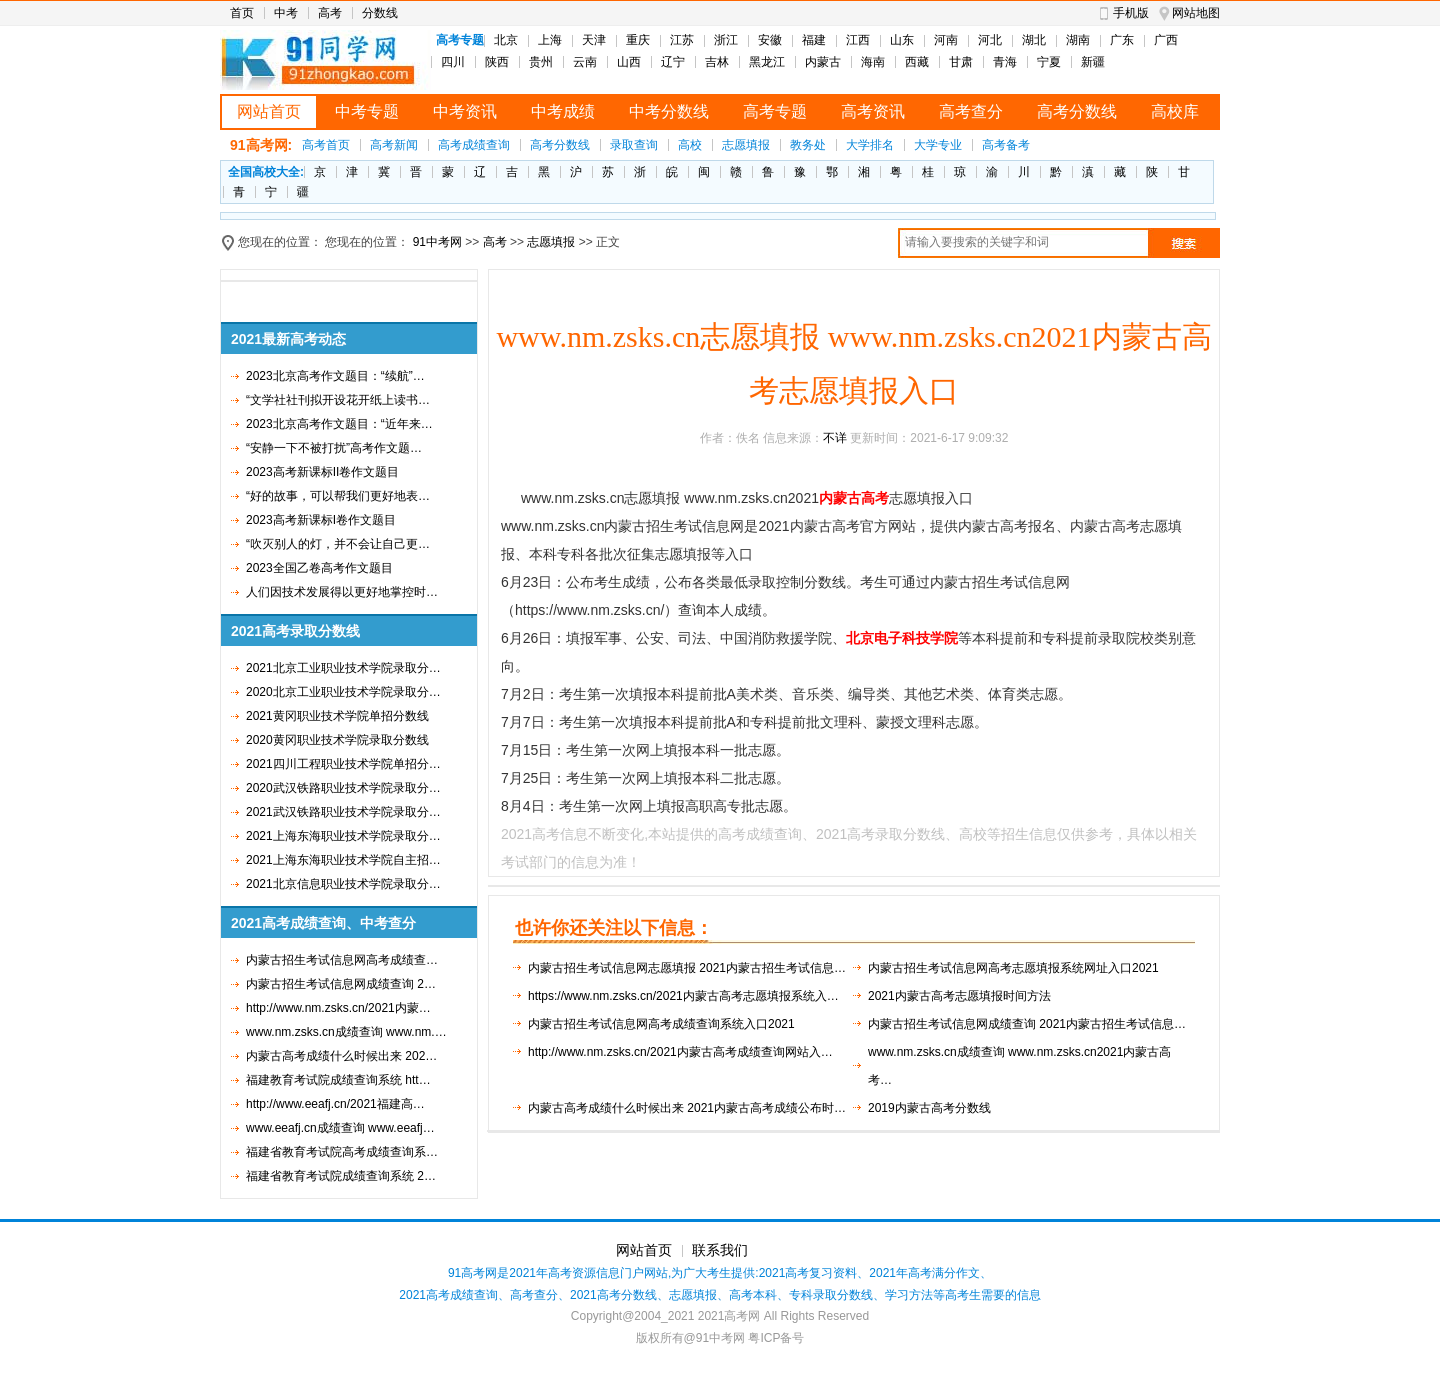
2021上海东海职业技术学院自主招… (343, 860)
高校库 (1175, 111)
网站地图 (1196, 13)
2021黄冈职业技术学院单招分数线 (337, 716)
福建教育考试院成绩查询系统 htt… (338, 1080)
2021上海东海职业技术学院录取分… (343, 836)
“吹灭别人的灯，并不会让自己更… (338, 544)
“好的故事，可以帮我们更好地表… (338, 496)
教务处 (808, 145)
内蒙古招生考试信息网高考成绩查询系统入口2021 (661, 1024)
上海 (550, 40)
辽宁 (673, 62)
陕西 (497, 62)
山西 (629, 62)
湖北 (1034, 40)
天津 (594, 40)
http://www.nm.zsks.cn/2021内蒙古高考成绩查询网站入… (680, 1052)
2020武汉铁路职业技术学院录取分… (343, 788)
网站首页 (269, 111)
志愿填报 (746, 145)
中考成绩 (563, 111)
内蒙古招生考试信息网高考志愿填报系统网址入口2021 (1013, 968)
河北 (990, 40)
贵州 (541, 62)
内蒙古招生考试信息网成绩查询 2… (341, 984)
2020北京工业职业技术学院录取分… (343, 692)
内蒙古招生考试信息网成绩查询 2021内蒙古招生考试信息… (1027, 1024)
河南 (946, 40)
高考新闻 (394, 145)
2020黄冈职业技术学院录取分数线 (337, 740)
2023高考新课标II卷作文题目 (322, 472)
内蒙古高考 (854, 498)
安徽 (770, 40)
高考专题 (775, 111)
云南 (585, 62)
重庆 (638, 40)
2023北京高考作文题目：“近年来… (339, 424)
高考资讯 (873, 111)
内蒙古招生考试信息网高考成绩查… (342, 960)
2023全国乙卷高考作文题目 (319, 568)
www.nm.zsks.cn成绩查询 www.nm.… (346, 1032)
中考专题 (367, 111)
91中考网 (437, 242)
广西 (1166, 40)
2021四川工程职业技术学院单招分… (343, 764)
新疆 (1093, 62)
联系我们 (720, 1250)
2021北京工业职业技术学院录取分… (343, 668)
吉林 (717, 62)
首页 (242, 13)
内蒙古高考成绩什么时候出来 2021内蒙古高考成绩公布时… (687, 1108)
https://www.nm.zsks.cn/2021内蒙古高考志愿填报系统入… (683, 996)
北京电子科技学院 (902, 638)
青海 (1005, 62)
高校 (690, 145)
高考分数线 (1077, 111)
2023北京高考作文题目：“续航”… (335, 376)
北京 (506, 40)
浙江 (726, 40)
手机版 (1131, 13)
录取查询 (634, 145)
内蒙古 (823, 62)
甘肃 (961, 62)
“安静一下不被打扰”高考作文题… (334, 448)
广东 (1122, 40)
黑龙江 (767, 62)
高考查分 (971, 111)
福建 (814, 40)
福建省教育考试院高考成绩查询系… (342, 1152)
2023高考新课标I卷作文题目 (321, 520)
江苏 (682, 40)
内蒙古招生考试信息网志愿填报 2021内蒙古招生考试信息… (687, 968)
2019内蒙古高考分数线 (929, 1108)
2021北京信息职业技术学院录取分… (343, 884)
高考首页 (326, 145)
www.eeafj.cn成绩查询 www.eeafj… (340, 1128)
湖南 (1078, 40)
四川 (453, 62)
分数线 (380, 13)
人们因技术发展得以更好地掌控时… (342, 592)
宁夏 (1049, 62)
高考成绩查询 (474, 145)
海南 (873, 62)
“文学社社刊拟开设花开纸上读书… (338, 400)
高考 (330, 13)
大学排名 (870, 145)
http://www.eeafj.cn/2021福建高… (335, 1104)
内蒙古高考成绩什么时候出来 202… (341, 1056)
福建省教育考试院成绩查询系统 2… (341, 1176)
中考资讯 (465, 111)
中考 (286, 13)
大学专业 (938, 145)
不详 (835, 438)
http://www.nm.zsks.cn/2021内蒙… (338, 1008)
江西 (858, 40)
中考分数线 (669, 111)
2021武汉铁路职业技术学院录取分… (343, 812)
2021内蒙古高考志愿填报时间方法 (959, 996)
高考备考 (1006, 145)
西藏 (917, 62)
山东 (902, 40)
